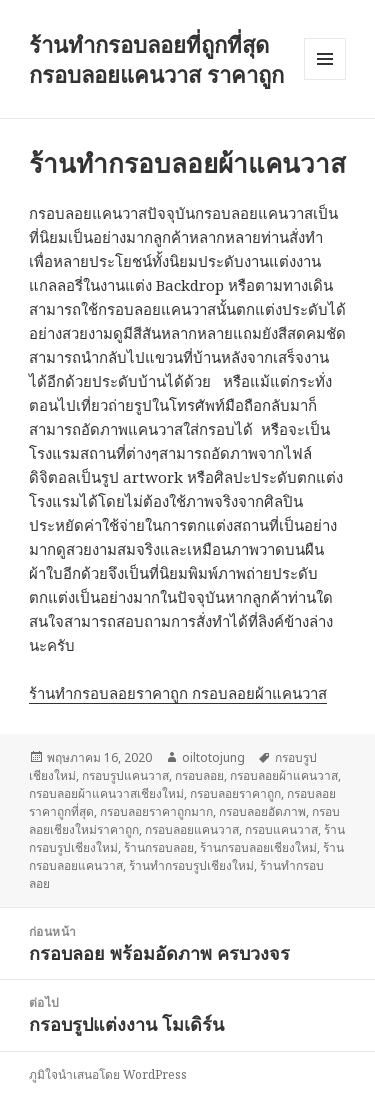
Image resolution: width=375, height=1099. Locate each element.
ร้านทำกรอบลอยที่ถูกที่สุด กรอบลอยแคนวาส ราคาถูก (156, 59)
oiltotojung (213, 757)
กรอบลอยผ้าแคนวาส (284, 775)
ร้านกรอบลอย (159, 847)
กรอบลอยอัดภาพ (262, 811)
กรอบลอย (199, 775)
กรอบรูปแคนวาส (125, 775)
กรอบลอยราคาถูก (235, 793)
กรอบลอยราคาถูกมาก (156, 811)
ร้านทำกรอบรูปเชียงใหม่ (191, 865)
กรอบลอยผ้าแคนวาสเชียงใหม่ (106, 793)
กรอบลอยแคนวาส (192, 829)
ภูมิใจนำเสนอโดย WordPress (108, 1074)
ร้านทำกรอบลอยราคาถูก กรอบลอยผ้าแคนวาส (178, 693)
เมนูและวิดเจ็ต (325, 59)
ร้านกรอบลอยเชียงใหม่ (258, 847)
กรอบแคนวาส (281, 829)
